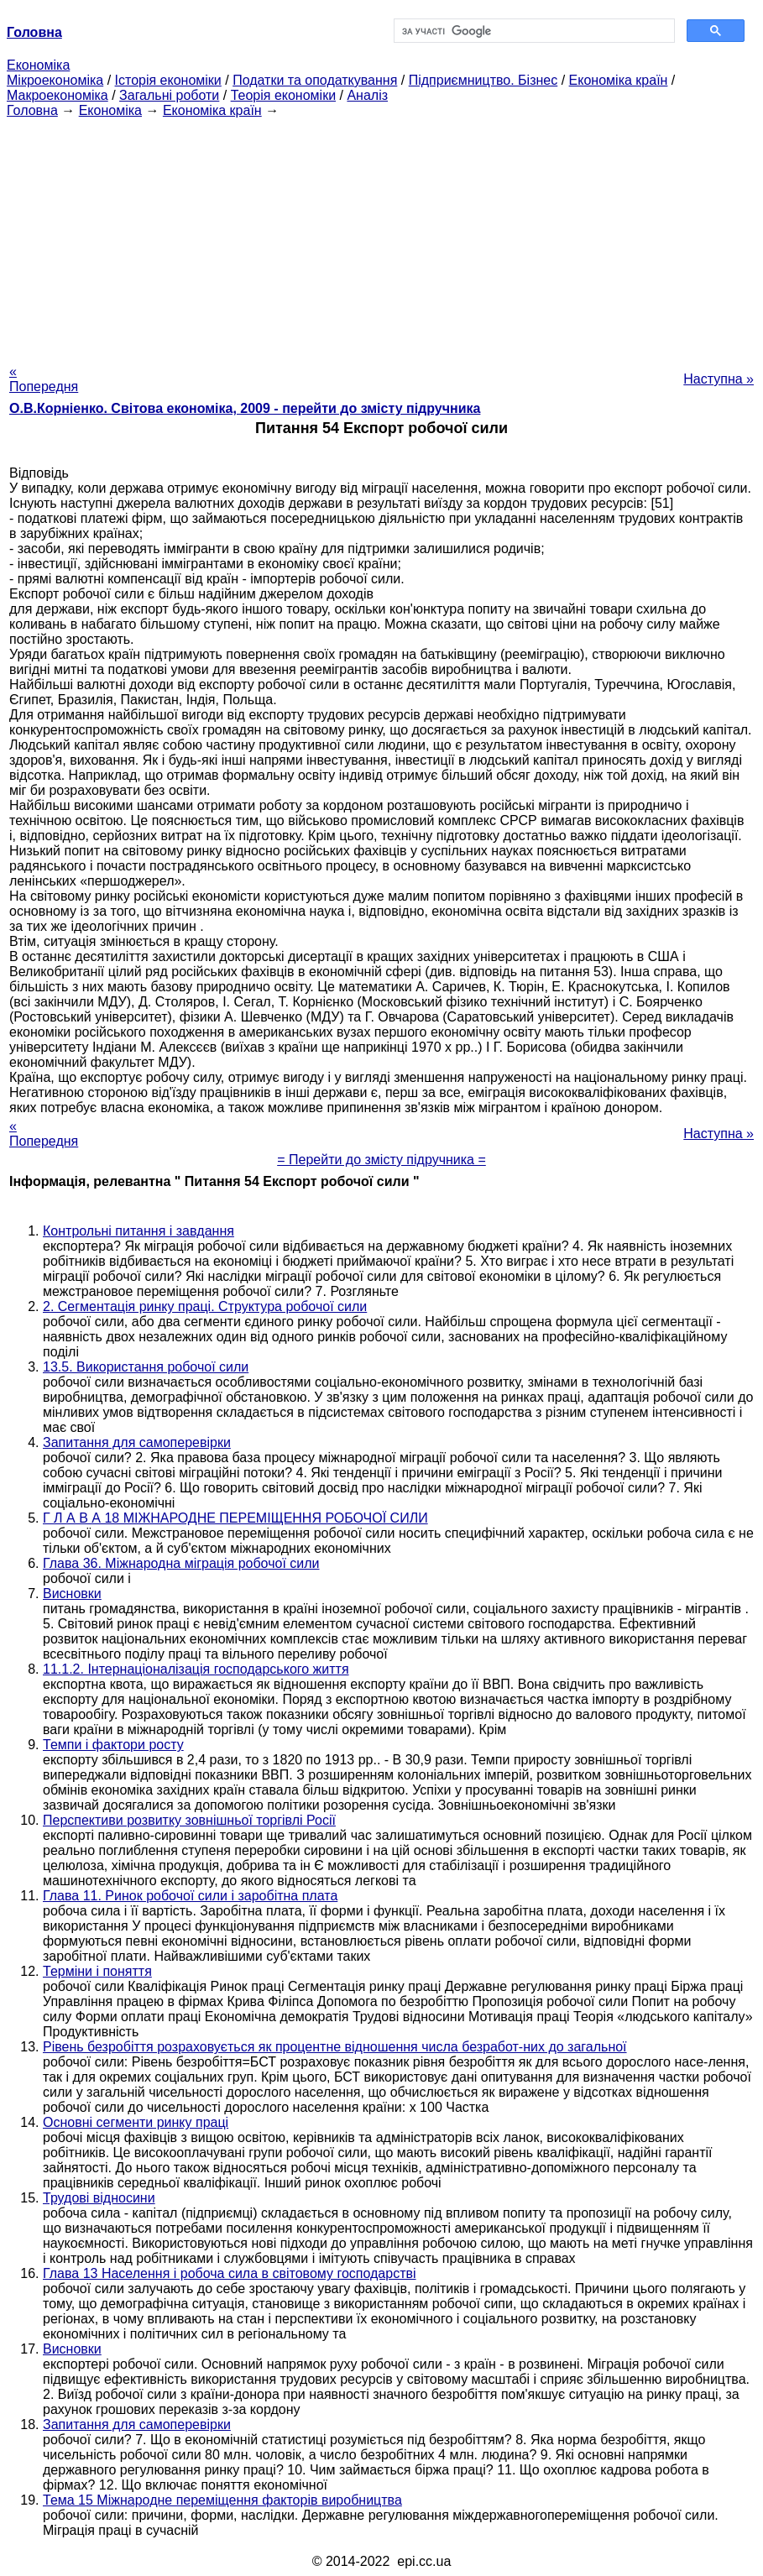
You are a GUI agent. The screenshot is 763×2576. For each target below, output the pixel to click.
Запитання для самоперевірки (137, 1442)
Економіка (38, 65)
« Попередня (43, 379)
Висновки (72, 1593)
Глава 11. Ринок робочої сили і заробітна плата (190, 1896)
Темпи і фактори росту (113, 1744)
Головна (32, 110)
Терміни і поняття (97, 1971)
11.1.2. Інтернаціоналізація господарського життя (196, 1669)
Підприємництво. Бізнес (483, 80)
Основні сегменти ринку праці (135, 2122)
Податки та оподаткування (315, 80)
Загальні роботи (169, 95)
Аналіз (367, 95)
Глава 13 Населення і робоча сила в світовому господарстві (229, 2273)
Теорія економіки (283, 95)
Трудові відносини (99, 2198)
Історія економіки (168, 80)
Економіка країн (618, 80)
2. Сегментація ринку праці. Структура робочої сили (205, 1306)
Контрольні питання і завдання (138, 1231)
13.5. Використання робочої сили (145, 1367)
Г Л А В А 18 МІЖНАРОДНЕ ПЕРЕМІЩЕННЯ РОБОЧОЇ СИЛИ (235, 1518)
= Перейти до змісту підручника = (381, 1159)
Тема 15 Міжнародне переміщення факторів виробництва (222, 2500)
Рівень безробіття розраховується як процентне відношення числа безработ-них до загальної (335, 2047)
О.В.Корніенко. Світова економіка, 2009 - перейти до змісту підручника (244, 408)
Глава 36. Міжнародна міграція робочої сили (181, 1563)
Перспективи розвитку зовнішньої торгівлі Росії (189, 1820)
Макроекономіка (57, 95)
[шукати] (533, 31)
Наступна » (718, 379)
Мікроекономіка (55, 80)
